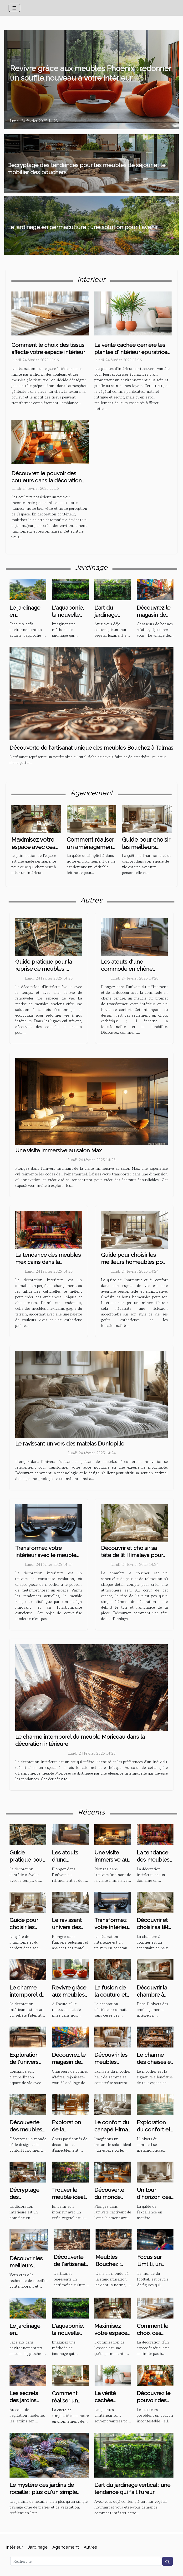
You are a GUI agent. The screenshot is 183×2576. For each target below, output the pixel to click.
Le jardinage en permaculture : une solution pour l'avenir (82, 227)
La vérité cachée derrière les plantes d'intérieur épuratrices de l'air (132, 352)
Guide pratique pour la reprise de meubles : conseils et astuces (43, 968)
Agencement (65, 2547)
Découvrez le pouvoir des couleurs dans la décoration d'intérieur (46, 480)
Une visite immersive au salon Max (58, 1150)
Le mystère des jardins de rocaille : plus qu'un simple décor (43, 2492)
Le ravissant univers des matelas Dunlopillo (69, 1443)
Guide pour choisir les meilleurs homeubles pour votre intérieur (146, 850)
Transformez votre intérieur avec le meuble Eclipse (45, 1555)
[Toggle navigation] (14, 8)
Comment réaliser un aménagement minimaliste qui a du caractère (90, 850)
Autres (90, 2547)
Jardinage (38, 2547)
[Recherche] (85, 2561)
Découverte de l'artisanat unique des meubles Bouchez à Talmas (91, 747)
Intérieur (14, 2547)
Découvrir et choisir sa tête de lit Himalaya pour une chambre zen (132, 1555)
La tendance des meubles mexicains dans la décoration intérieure (48, 1262)
